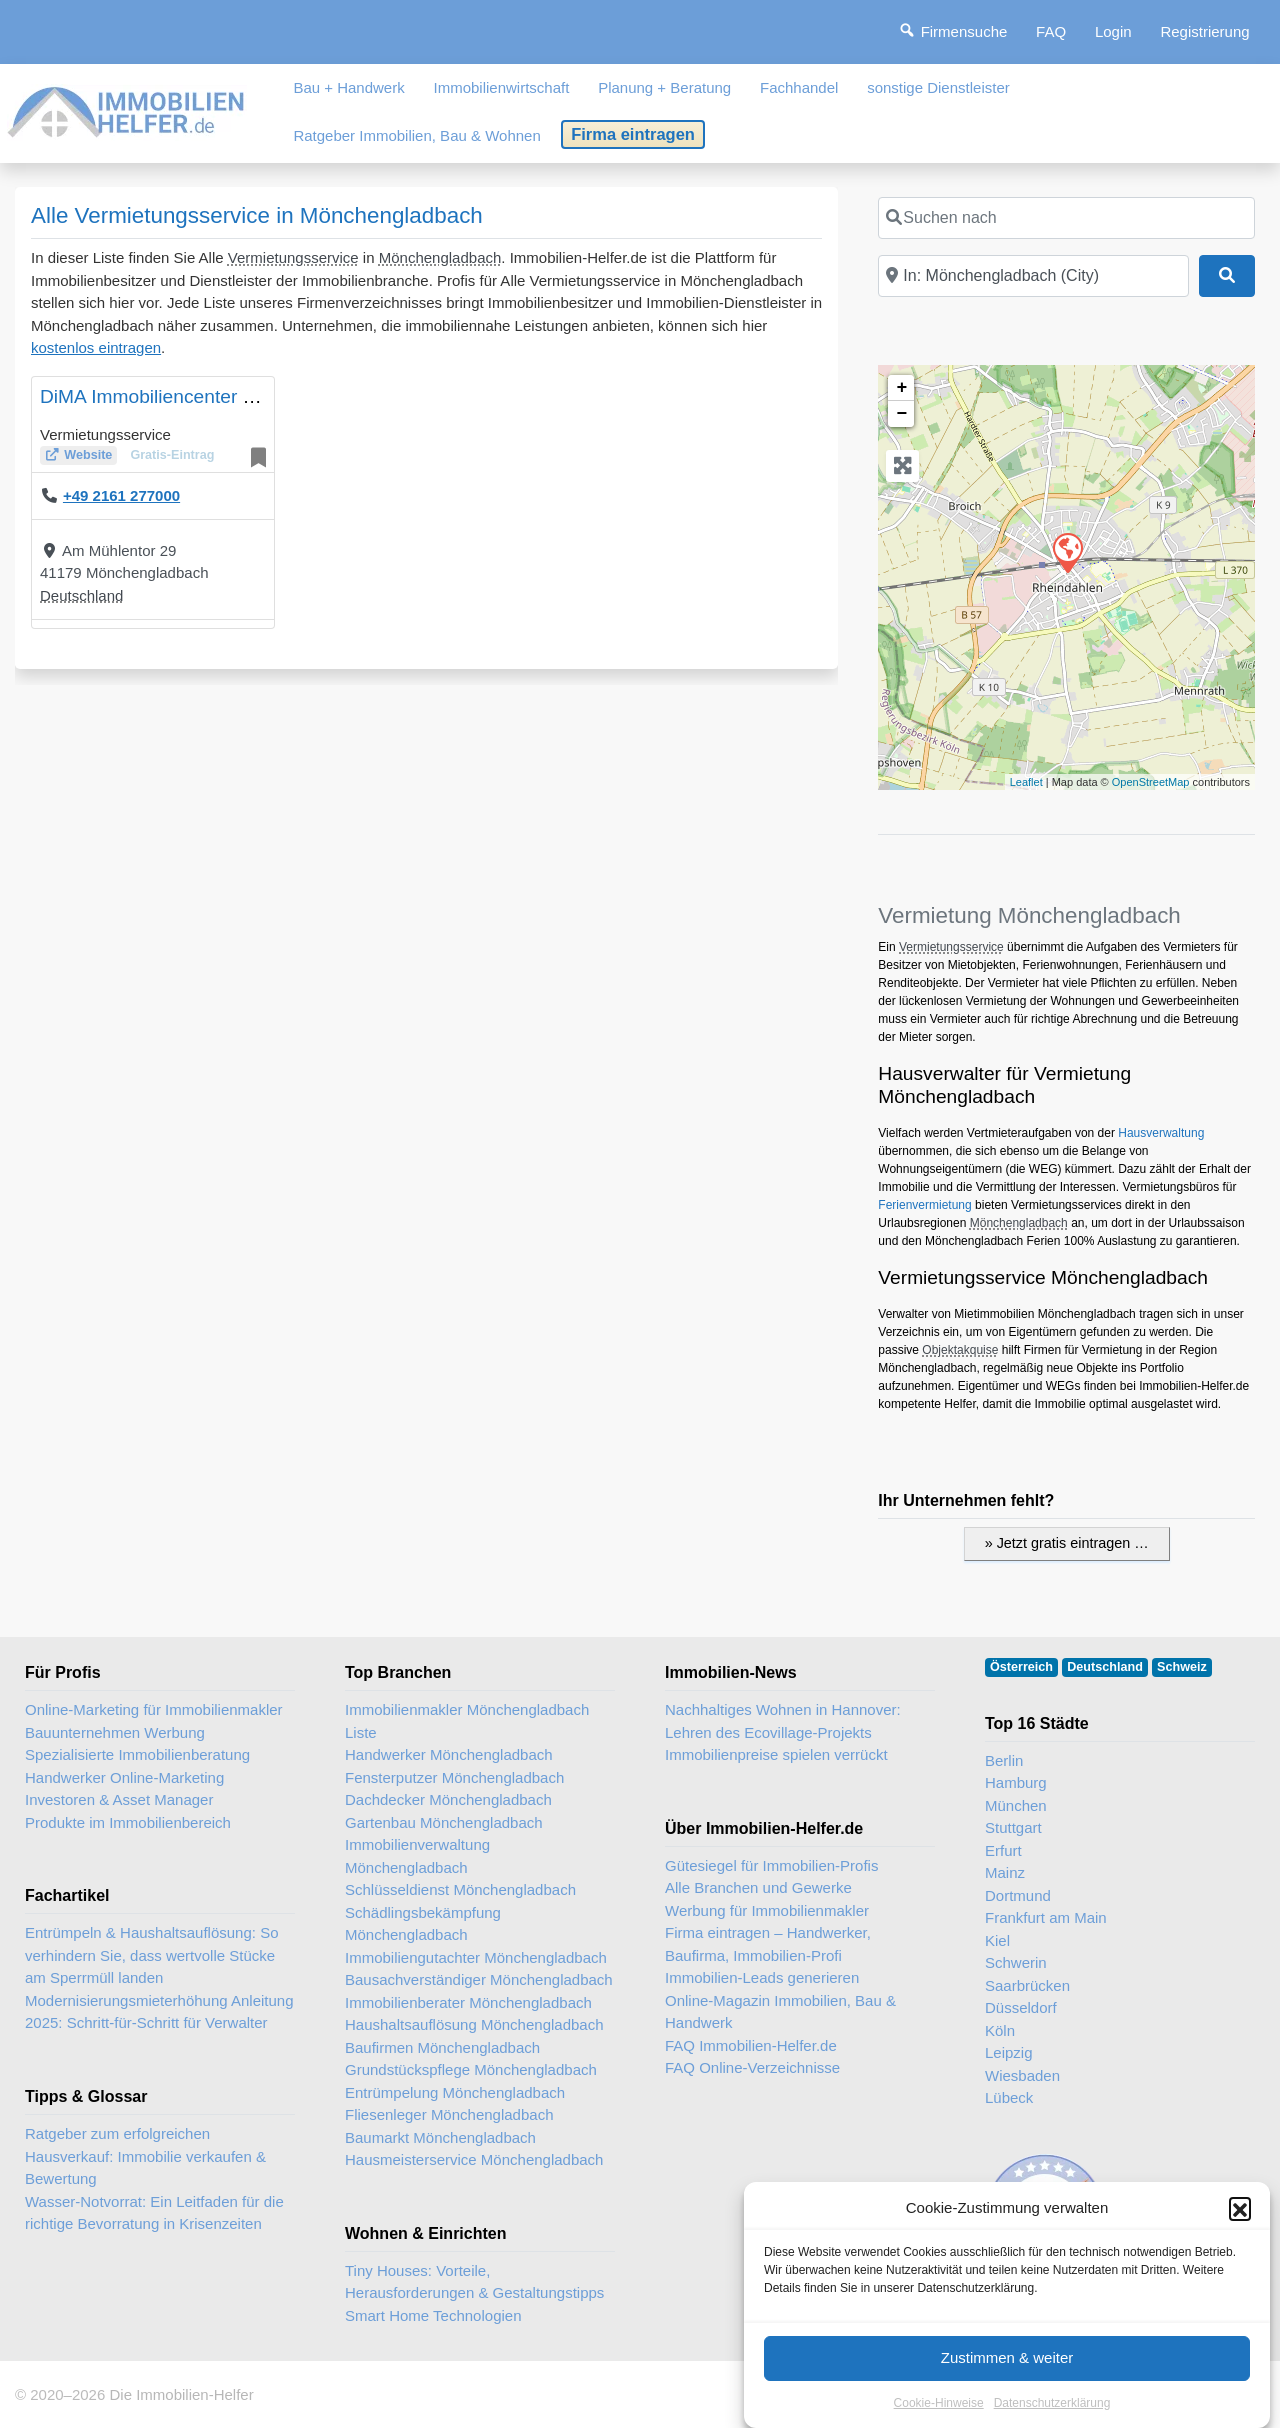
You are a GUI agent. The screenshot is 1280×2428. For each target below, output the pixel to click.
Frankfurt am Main (1046, 1917)
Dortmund (1018, 1895)
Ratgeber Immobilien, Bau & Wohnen (416, 135)
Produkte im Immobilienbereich (128, 1822)
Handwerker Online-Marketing (124, 1777)
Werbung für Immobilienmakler (767, 1910)
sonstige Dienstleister (938, 87)
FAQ (1051, 31)
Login (1113, 31)
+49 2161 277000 (121, 495)
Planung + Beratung (664, 87)
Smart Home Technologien (433, 2315)
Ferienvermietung (924, 1205)
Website (88, 455)
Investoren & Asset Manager (119, 1799)
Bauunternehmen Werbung (115, 1732)
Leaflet (1026, 782)
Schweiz (1182, 1667)
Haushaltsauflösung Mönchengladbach (474, 2024)
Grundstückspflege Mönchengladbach (471, 2069)
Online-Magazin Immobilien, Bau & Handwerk (780, 2012)
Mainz (1005, 1872)
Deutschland (81, 595)
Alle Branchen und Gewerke (758, 1887)
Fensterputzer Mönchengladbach (454, 1777)
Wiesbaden (1022, 2075)
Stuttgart (1013, 1827)
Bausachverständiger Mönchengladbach (479, 1979)
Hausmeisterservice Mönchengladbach (474, 2159)
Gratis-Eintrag (172, 455)
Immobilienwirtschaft (502, 87)
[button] (1240, 2233)
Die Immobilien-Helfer (181, 2394)
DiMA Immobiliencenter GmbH (169, 396)
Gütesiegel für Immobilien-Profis (771, 1865)
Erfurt (1003, 1850)
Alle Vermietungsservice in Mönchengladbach (257, 215)
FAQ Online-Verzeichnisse (752, 2067)
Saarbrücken (1027, 1985)
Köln (1000, 2030)
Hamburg (1016, 1782)
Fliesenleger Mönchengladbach (449, 2114)
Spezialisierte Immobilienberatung (137, 1754)
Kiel (997, 1940)
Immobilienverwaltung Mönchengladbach (417, 1856)
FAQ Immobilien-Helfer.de (751, 2045)
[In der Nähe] (1033, 276)
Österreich (1021, 1667)
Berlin (1004, 1760)
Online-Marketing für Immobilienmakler (154, 1709)
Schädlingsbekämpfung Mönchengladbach (423, 1924)
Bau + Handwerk (348, 87)
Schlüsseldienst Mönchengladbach (460, 1889)
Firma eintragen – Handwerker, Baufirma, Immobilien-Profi (768, 1944)
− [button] (901, 414)
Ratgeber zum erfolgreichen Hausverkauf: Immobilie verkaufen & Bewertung (145, 2156)
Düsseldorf (1021, 2007)
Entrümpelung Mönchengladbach (455, 2092)
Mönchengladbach (440, 257)
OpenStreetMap (1151, 782)
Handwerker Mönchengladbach (449, 1754)
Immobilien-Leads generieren (762, 1977)
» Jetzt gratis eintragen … (1067, 1543)
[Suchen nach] (1066, 218)
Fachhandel (799, 87)
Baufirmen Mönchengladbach (442, 2047)
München (1016, 1805)
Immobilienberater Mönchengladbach (468, 2002)
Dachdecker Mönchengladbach (448, 1799)
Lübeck (1009, 2097)
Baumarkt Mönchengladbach (440, 2137)
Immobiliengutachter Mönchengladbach (476, 1957)
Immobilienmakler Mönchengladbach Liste (467, 1721)
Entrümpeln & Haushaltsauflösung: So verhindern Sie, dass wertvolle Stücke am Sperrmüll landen (151, 1955)
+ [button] (901, 388)
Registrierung (1204, 31)
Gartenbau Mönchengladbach (444, 1822)
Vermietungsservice (293, 257)
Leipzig (1009, 2052)
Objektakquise (960, 1350)
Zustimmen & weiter (1007, 2382)
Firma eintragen (633, 134)
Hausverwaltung (1161, 1133)
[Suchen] (1227, 276)
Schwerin (1016, 1962)
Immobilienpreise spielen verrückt (776, 1754)
